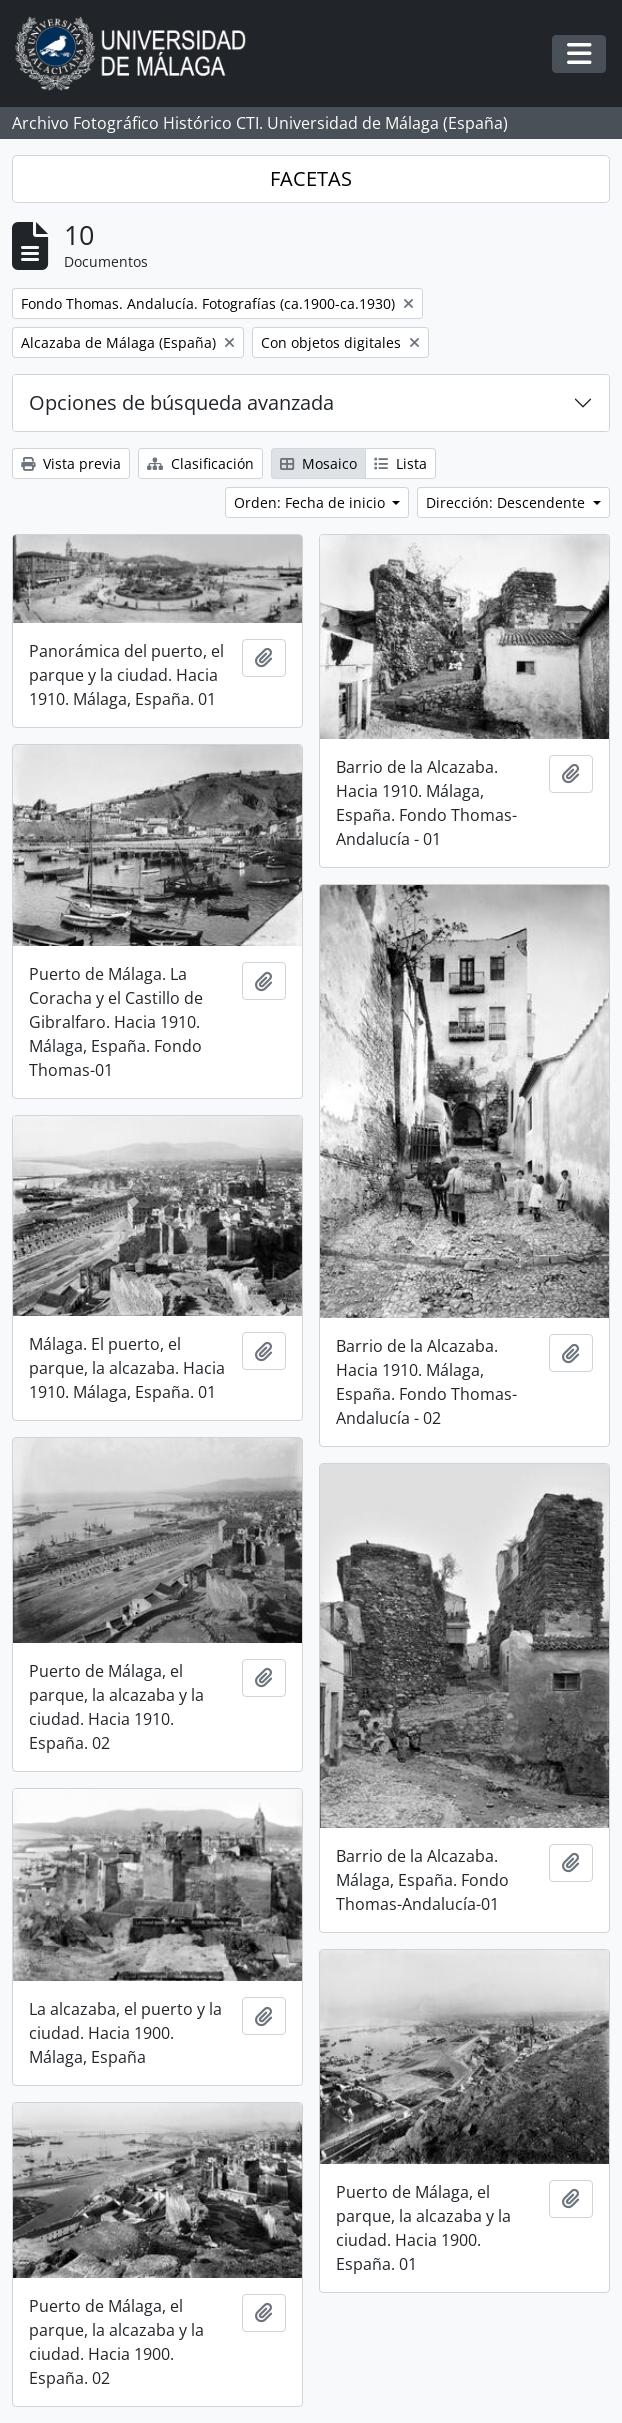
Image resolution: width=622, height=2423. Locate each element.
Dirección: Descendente (507, 502)
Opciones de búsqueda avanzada (181, 402)
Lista (400, 463)
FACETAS (311, 178)
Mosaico (318, 463)
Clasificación (200, 463)
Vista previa (71, 463)
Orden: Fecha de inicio (311, 502)
